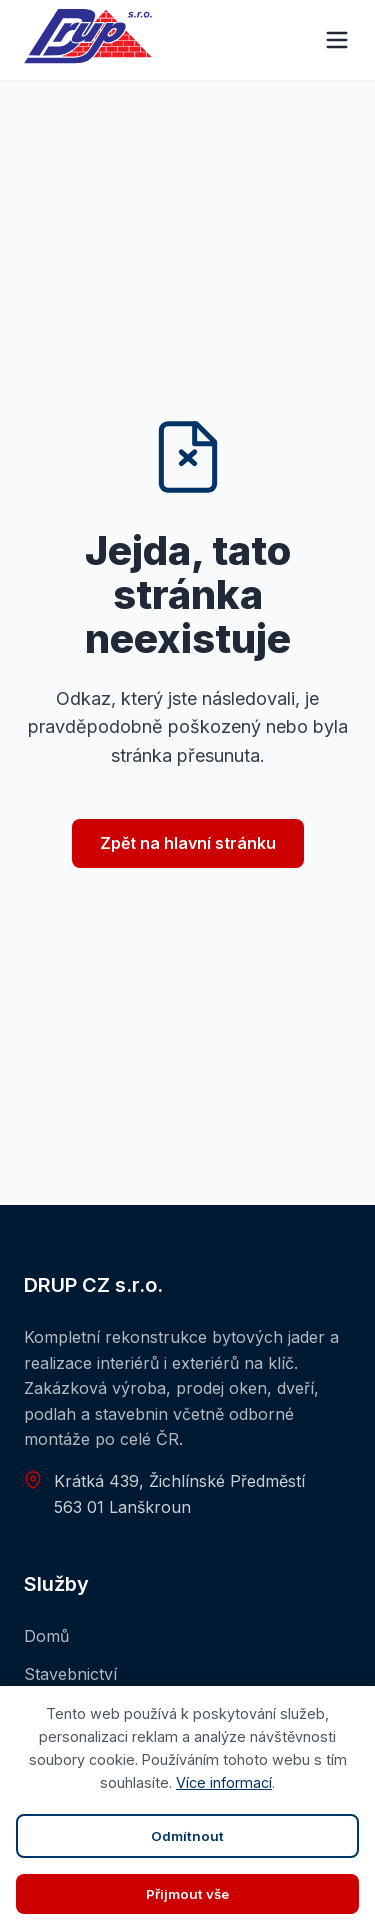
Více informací (224, 1782)
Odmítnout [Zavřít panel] (187, 1836)
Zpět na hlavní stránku (188, 843)
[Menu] (337, 40)
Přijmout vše (187, 1894)
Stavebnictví (70, 1674)
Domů (46, 1636)
